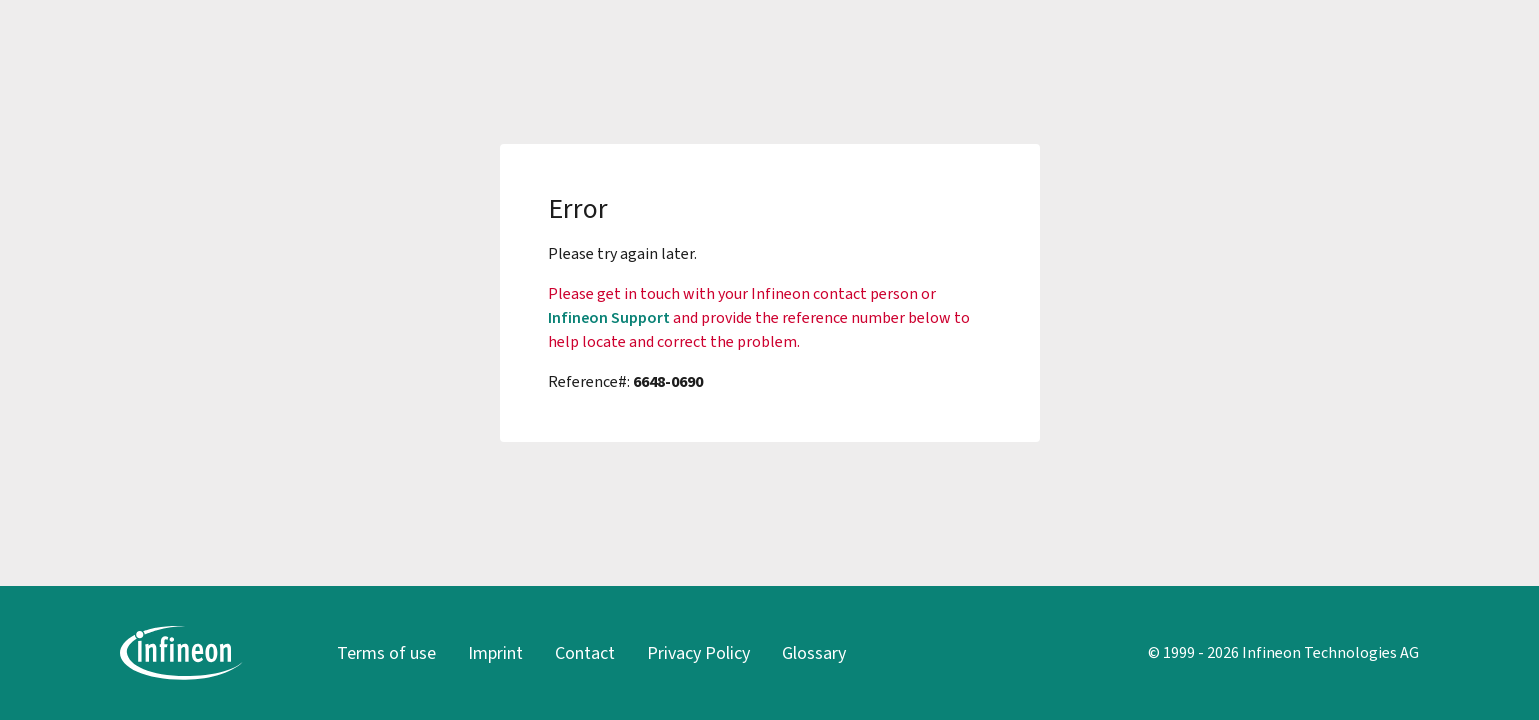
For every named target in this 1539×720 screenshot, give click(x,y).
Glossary (814, 653)
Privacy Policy (698, 653)
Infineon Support (609, 317)
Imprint (495, 653)
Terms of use (386, 653)
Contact (585, 653)
